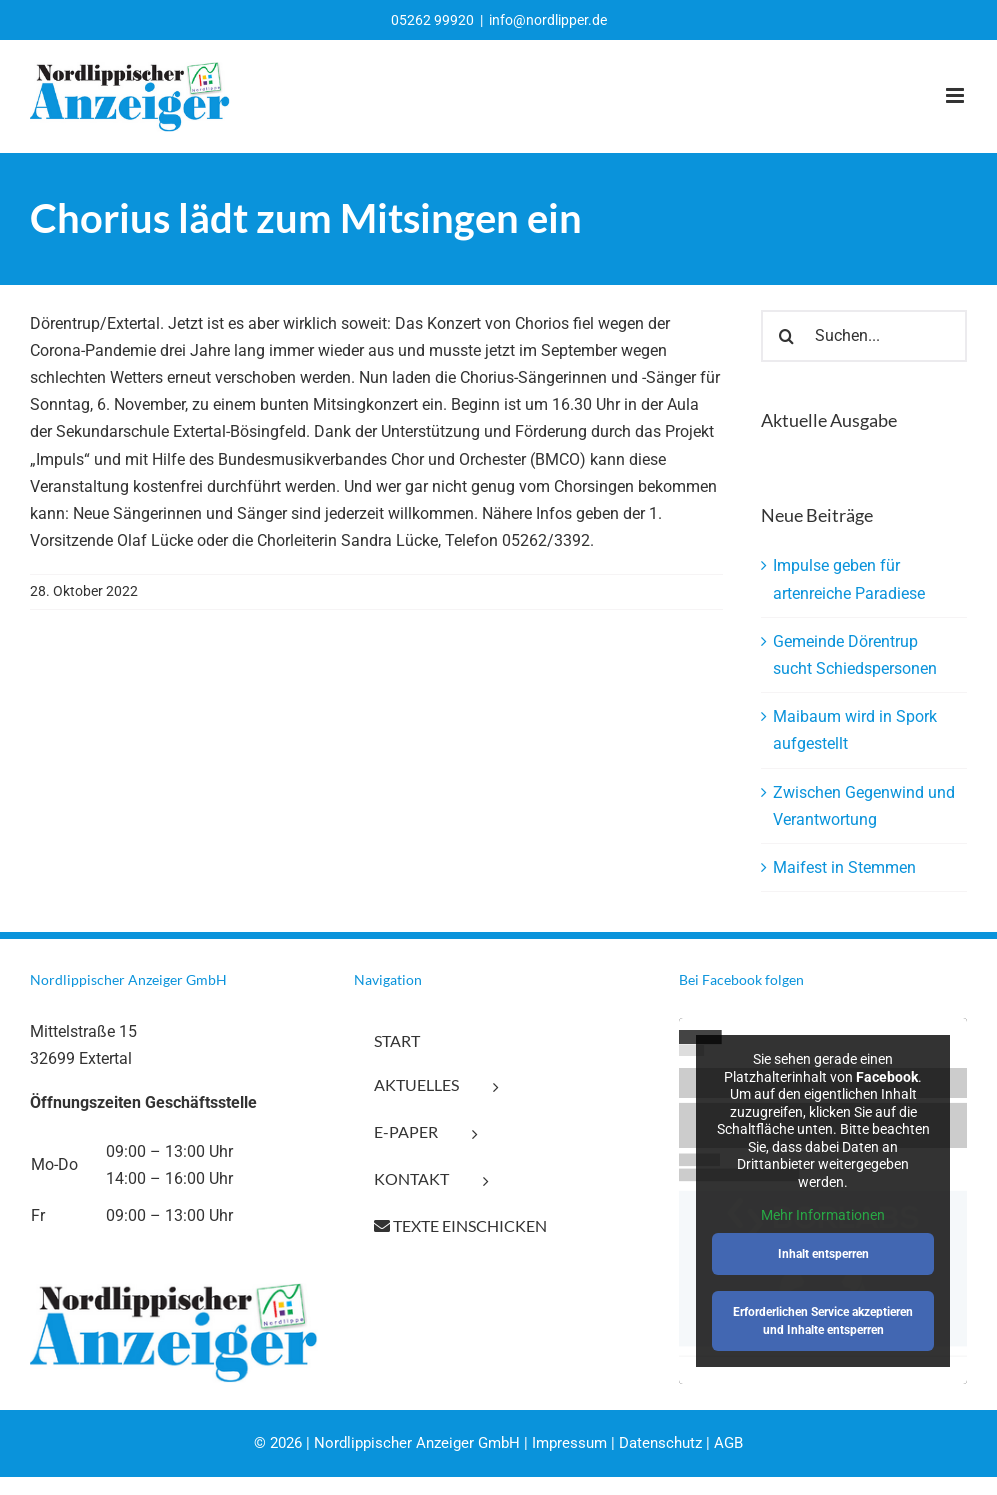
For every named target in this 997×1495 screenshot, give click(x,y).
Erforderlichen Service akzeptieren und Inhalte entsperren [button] (823, 1321)
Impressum (569, 1443)
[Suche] (787, 336)
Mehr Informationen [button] (823, 1215)
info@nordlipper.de (548, 20)
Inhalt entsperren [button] (822, 1254)
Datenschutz (660, 1443)
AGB (728, 1443)
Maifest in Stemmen (844, 867)
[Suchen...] (864, 336)
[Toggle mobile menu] (956, 95)
